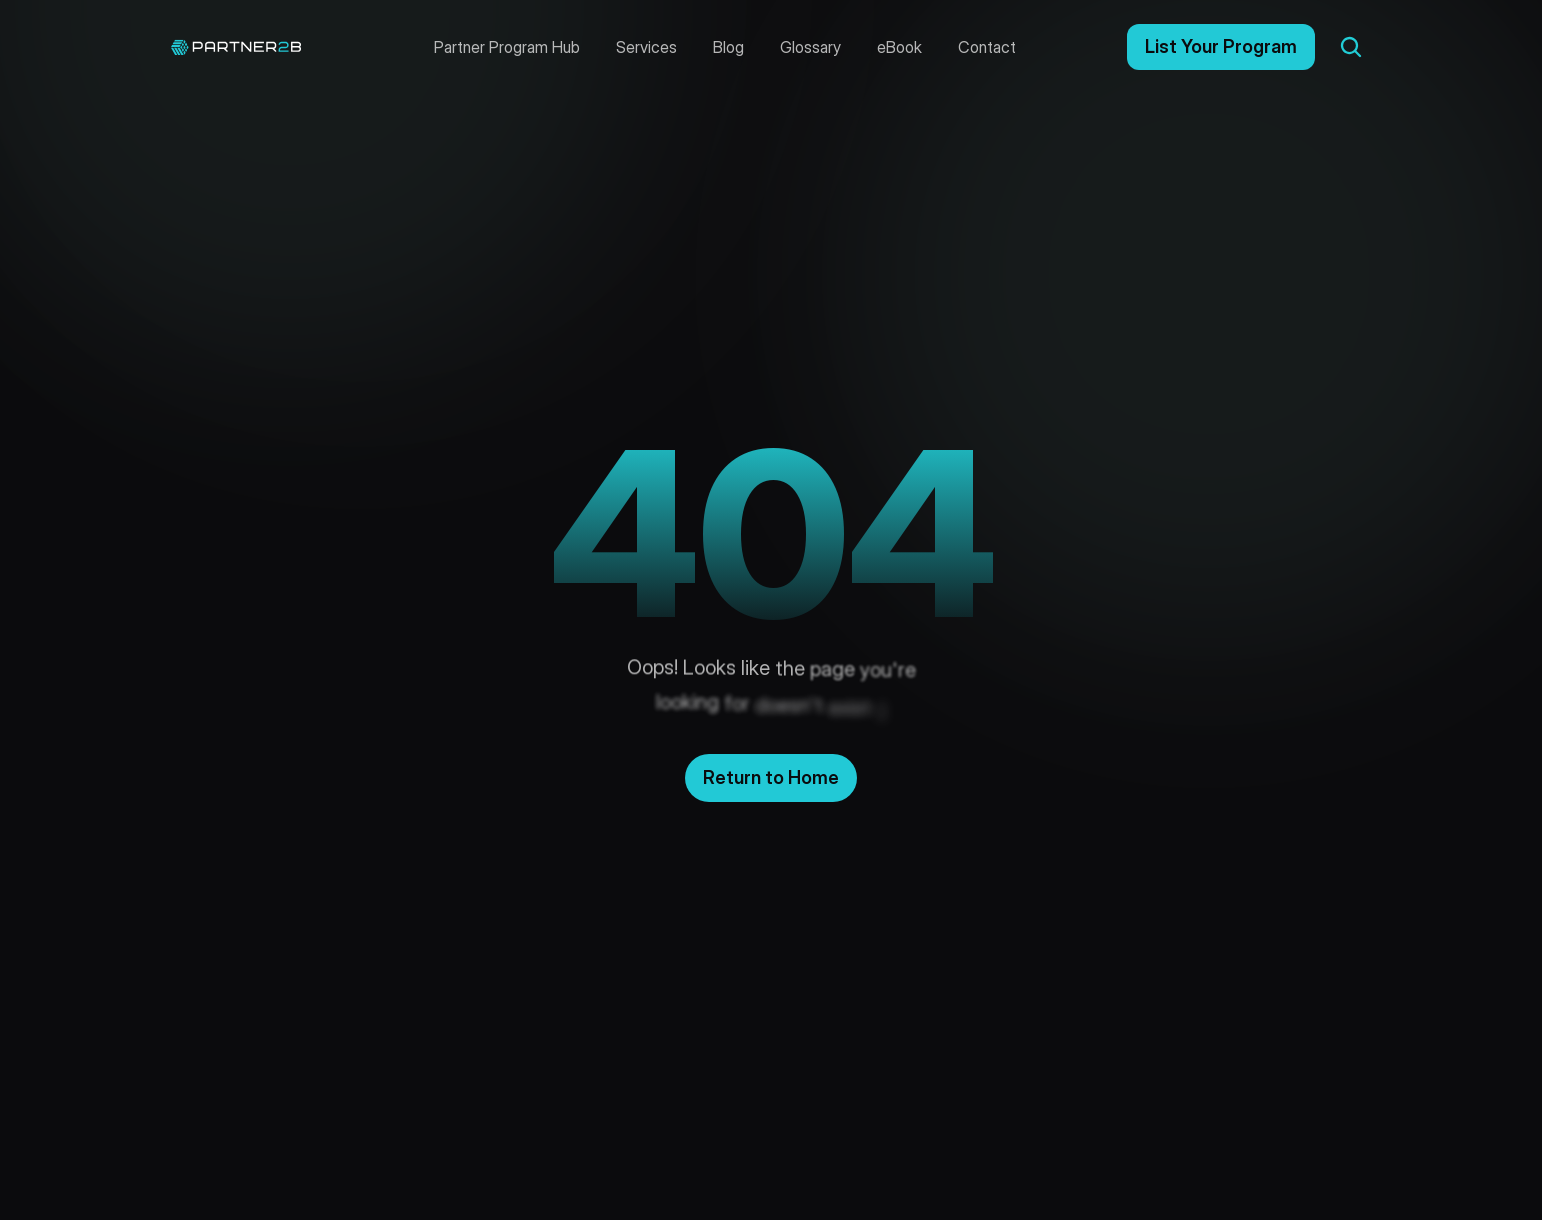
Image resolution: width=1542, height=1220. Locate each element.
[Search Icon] (1351, 47)
